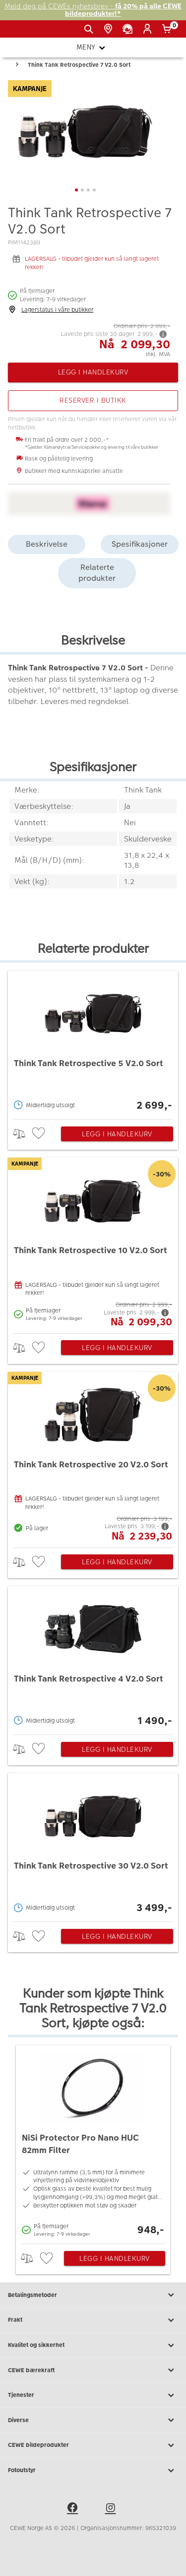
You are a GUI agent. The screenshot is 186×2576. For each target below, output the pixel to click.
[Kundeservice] (129, 29)
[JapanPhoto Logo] (24, 33)
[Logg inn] (149, 29)
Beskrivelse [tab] (46, 544)
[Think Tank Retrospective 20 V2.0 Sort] (93, 1457)
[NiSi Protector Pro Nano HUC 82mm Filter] (93, 2142)
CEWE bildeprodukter (93, 2445)
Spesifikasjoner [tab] (140, 544)
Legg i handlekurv (117, 1134)
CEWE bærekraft (93, 2370)
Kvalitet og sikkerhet (93, 2345)
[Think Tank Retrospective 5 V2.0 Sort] (93, 1042)
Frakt (93, 2320)
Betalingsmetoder (93, 2295)
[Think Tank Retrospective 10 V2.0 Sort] (93, 1243)
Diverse (93, 2420)
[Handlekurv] (168, 29)
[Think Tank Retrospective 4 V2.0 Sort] (93, 1658)
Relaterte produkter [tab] (97, 573)
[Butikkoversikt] (110, 29)
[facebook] (74, 2509)
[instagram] (112, 2509)
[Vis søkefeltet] (90, 29)
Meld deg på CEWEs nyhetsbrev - (93, 10)
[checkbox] (39, 1133)
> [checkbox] (22, 1133)
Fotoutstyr (93, 2470)
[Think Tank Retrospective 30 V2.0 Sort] (93, 1845)
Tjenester (93, 2395)
